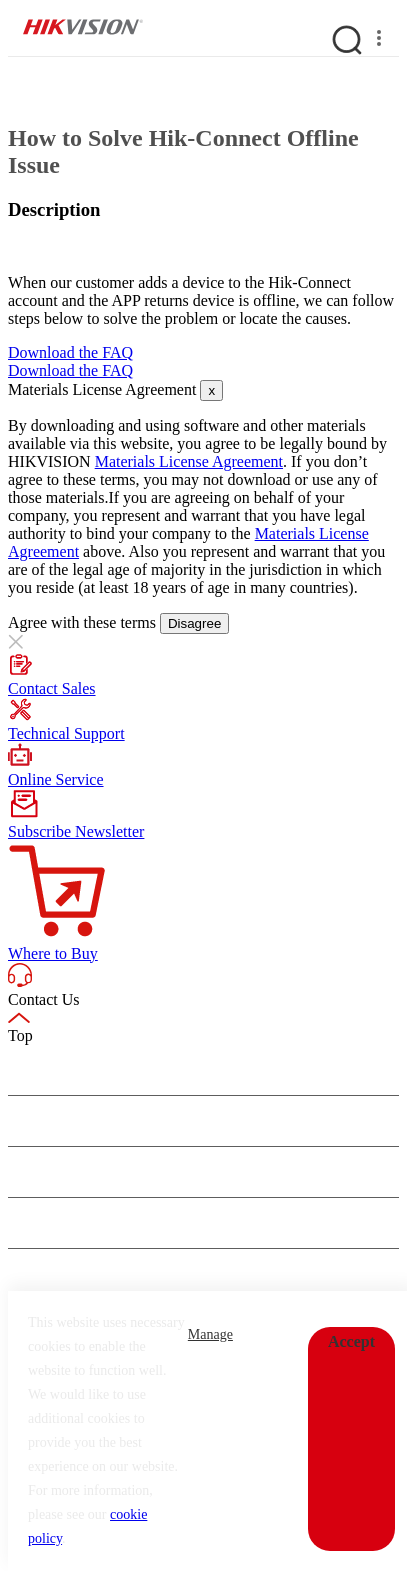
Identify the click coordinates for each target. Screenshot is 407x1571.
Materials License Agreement (189, 461)
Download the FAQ (70, 352)
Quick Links (45, 1223)
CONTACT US (94, 1274)
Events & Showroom (71, 1172)
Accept (351, 1341)
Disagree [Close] (194, 623)
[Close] (211, 390)
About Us (37, 1070)
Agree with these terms (84, 622)
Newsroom (41, 1121)
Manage (210, 1334)
